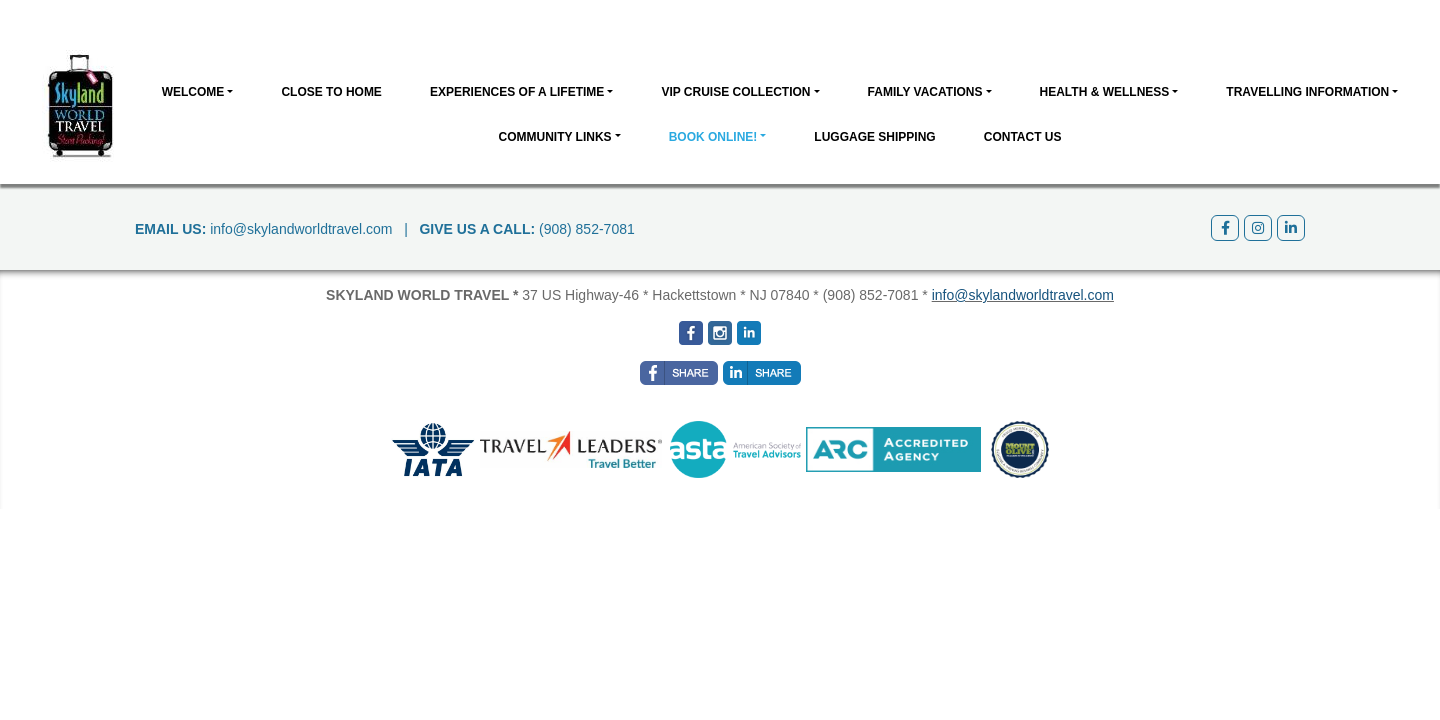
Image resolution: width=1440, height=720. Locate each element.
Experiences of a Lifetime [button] (517, 92)
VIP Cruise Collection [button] (735, 92)
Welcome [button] (193, 92)
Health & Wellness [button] (1105, 92)
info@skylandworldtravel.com (301, 229)
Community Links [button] (554, 137)
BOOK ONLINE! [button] (713, 137)
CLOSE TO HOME (331, 92)
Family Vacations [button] (925, 92)
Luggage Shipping (874, 137)
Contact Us (1023, 137)
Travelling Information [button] (1307, 92)
